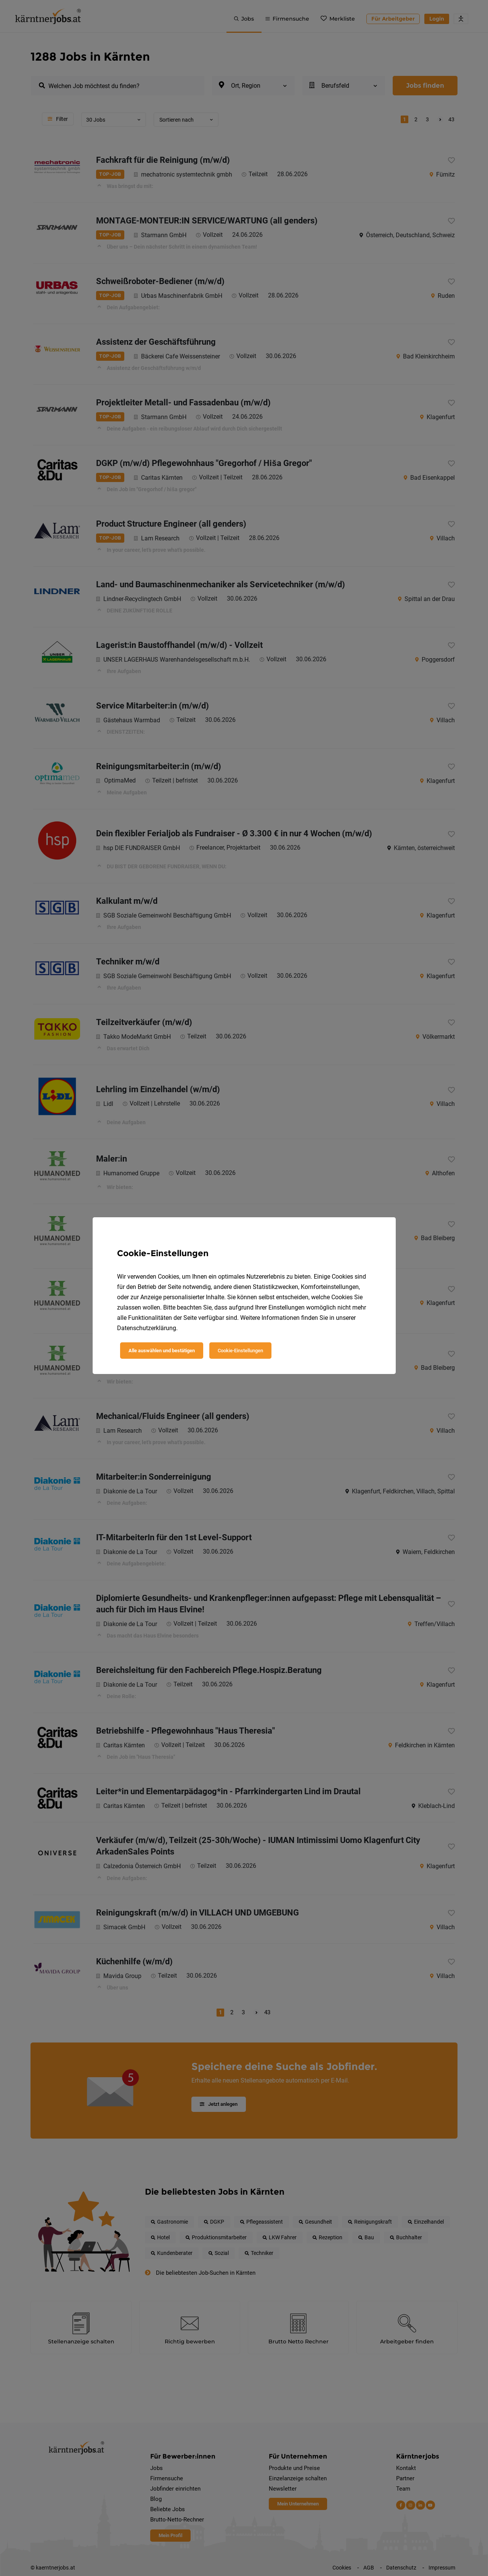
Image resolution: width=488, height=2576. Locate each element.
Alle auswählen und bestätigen (161, 1350)
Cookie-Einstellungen (240, 1350)
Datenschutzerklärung (146, 1328)
